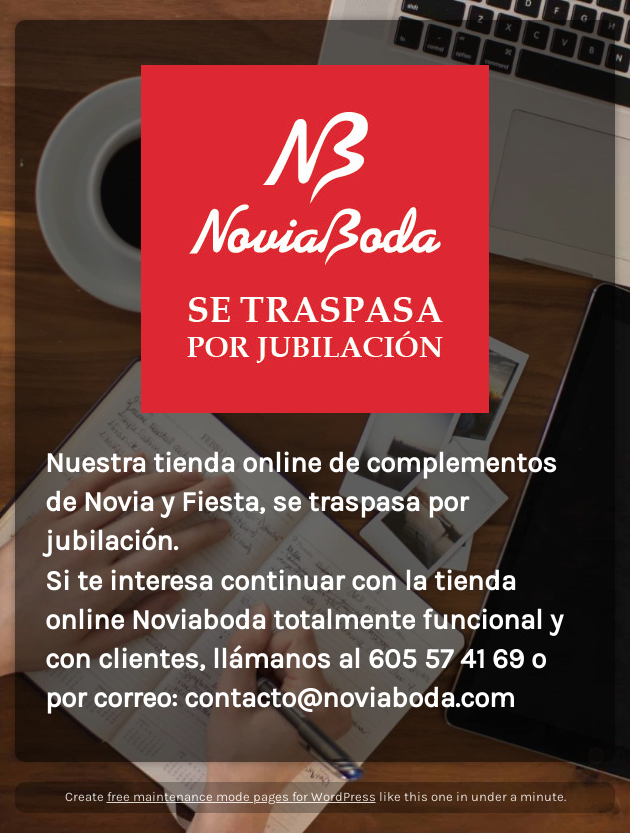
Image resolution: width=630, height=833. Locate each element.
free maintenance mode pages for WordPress (241, 796)
